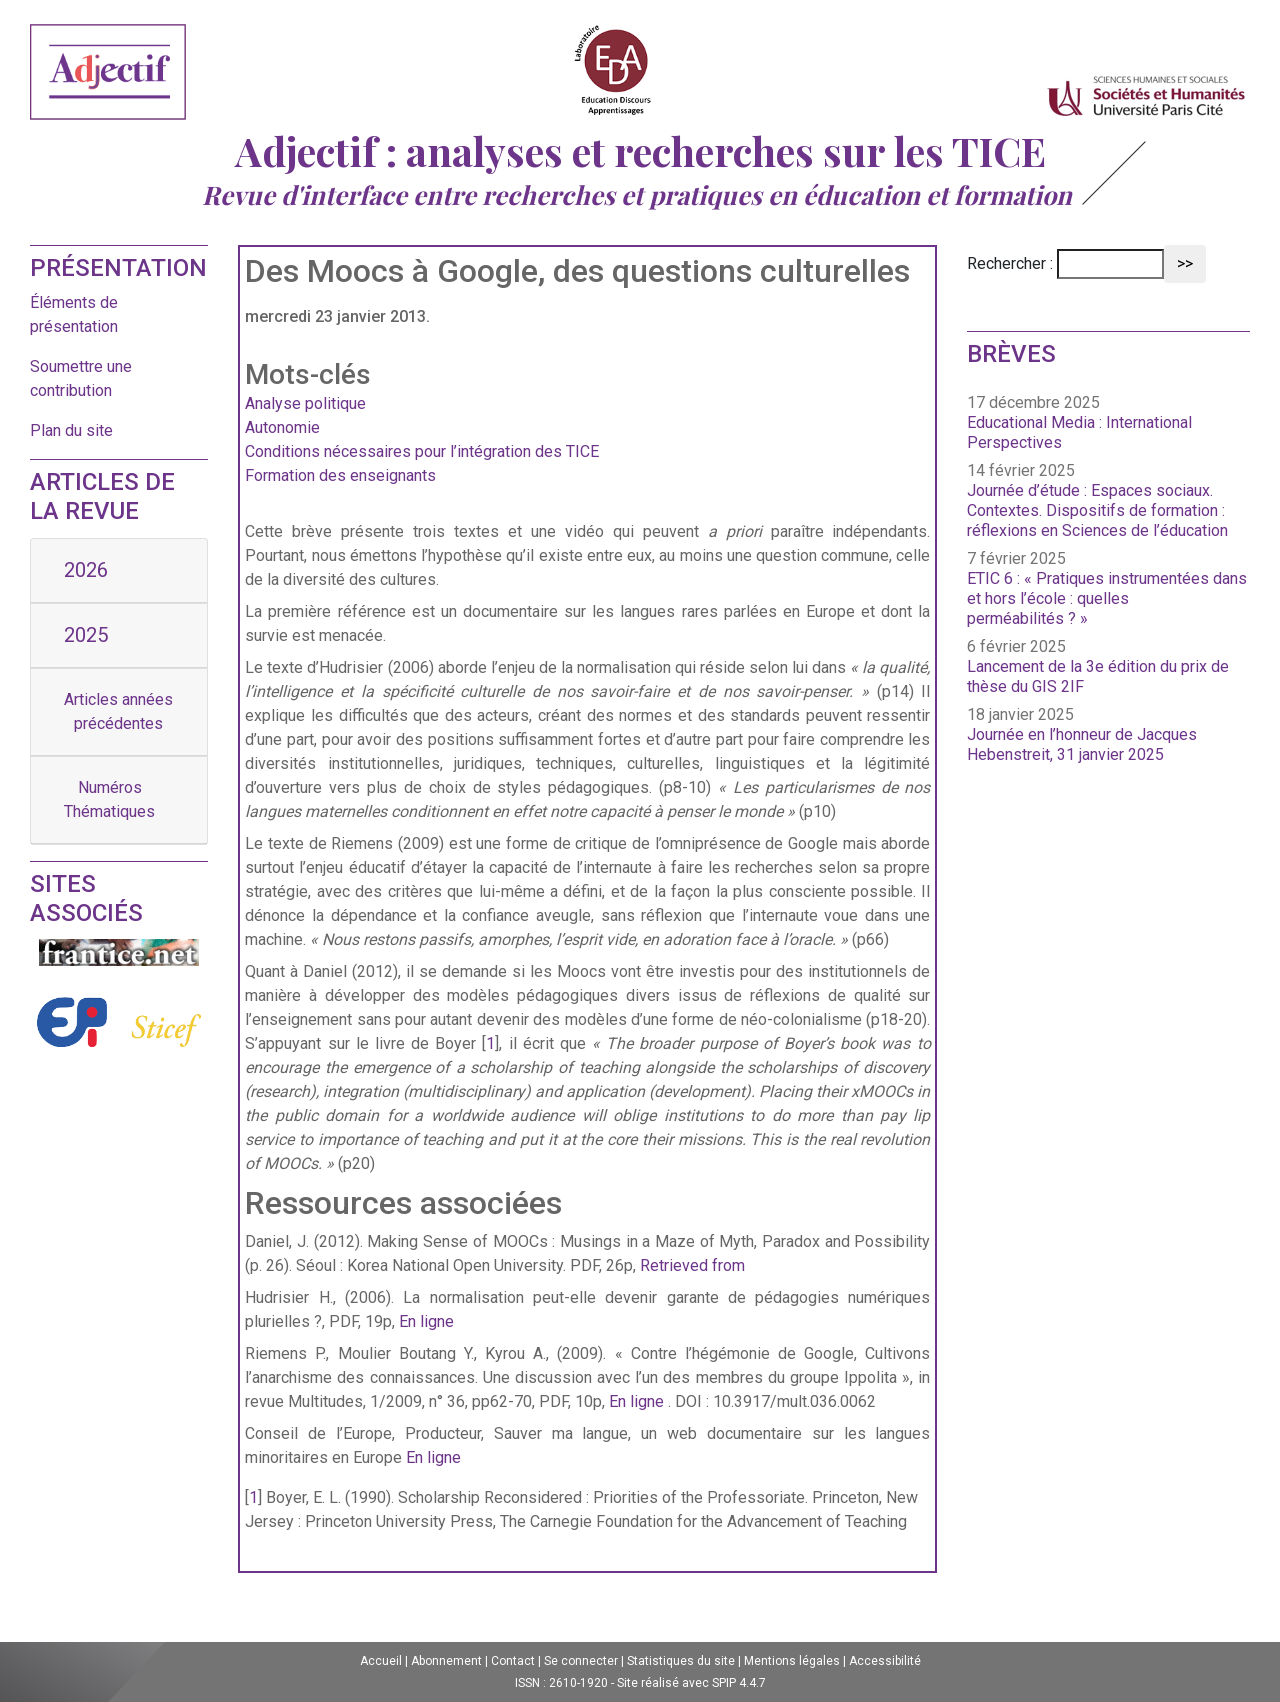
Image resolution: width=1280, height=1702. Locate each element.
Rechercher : (1010, 263)
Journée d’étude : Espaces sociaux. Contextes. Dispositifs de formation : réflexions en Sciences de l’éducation (1097, 510)
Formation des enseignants (340, 475)
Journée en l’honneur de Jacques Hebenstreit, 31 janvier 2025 (1082, 744)
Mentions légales (792, 1661)
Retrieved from (692, 1265)
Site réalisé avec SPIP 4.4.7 (691, 1683)
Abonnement (446, 1661)
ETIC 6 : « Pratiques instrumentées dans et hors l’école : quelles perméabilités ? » (1107, 598)
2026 (86, 570)
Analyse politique (305, 403)
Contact (513, 1661)
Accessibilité (885, 1661)
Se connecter (581, 1661)
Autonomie (282, 427)
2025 (86, 635)
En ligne (426, 1321)
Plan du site (71, 430)
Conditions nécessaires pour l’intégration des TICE (422, 451)
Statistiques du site (681, 1661)
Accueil (381, 1661)
